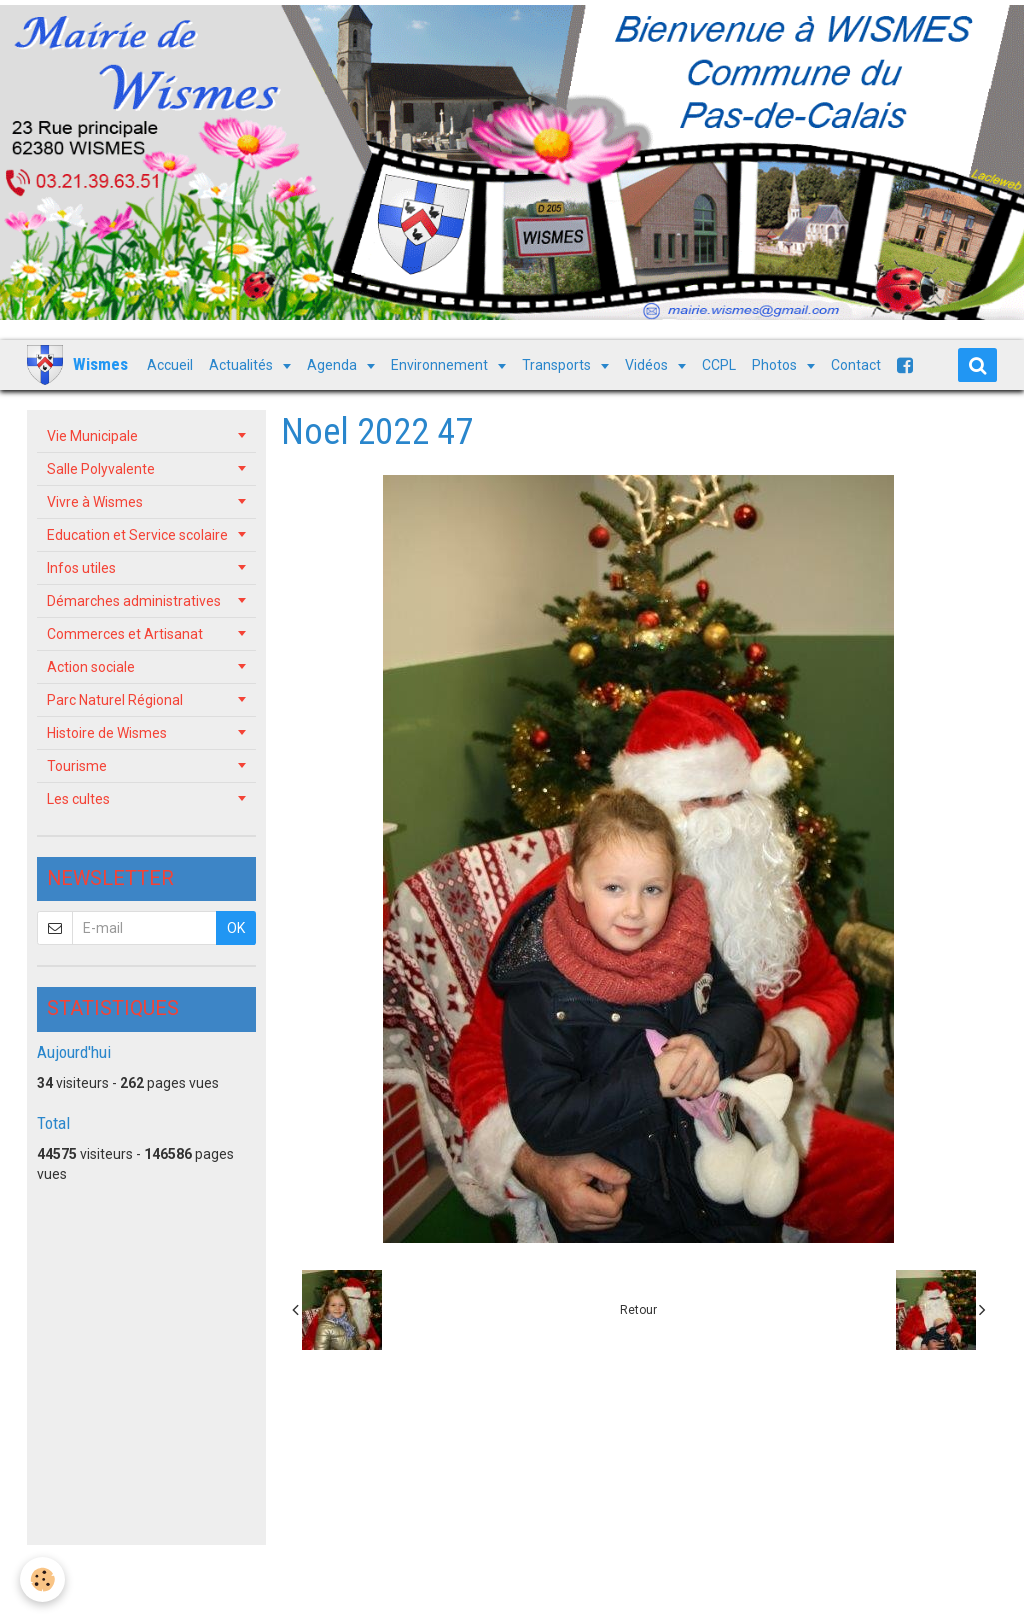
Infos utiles (81, 568)
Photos (776, 365)
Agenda (333, 365)
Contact (856, 365)
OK (236, 928)
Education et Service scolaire (137, 535)
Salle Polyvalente (101, 469)
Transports (558, 365)
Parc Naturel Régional (115, 700)
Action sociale (91, 667)
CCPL (719, 365)
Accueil (170, 365)
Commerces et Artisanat (125, 634)
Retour (638, 1310)
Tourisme (77, 766)
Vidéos (648, 365)
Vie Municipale (92, 436)
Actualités (242, 365)
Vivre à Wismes (95, 502)
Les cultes (78, 799)
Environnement (441, 365)
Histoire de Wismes (107, 733)
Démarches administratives (134, 601)
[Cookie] (42, 1579)
